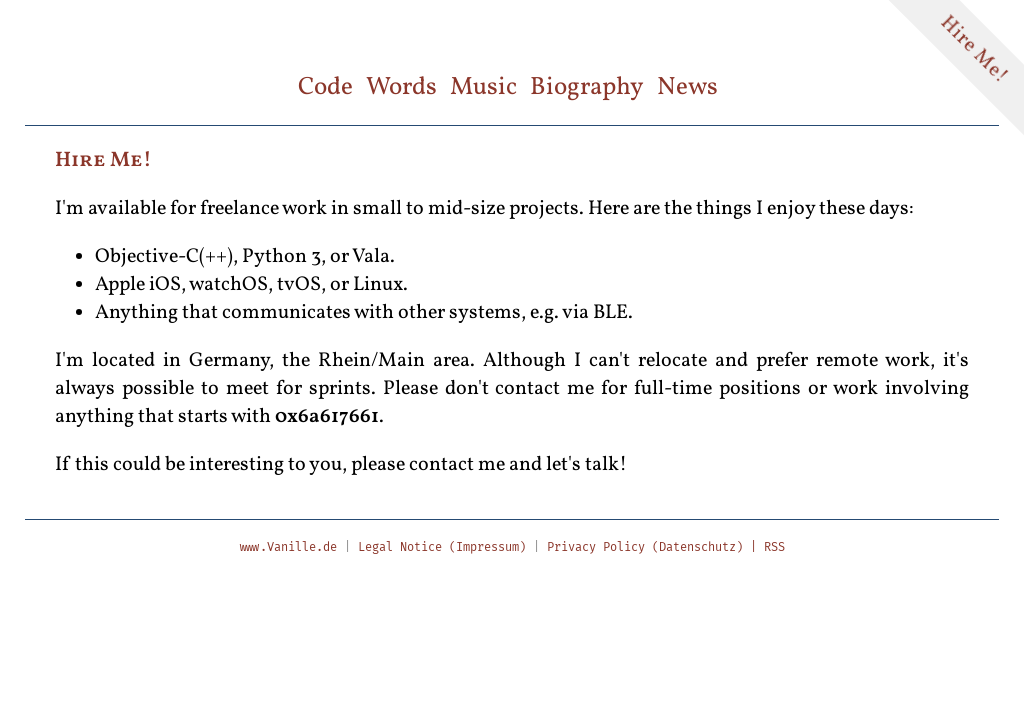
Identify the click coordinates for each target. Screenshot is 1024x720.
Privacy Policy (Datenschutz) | (655, 547)
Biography (587, 87)
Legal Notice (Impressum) (442, 547)
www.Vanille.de (288, 547)
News (687, 87)
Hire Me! (974, 50)
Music (483, 87)
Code (325, 87)
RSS (774, 547)
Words (401, 87)
